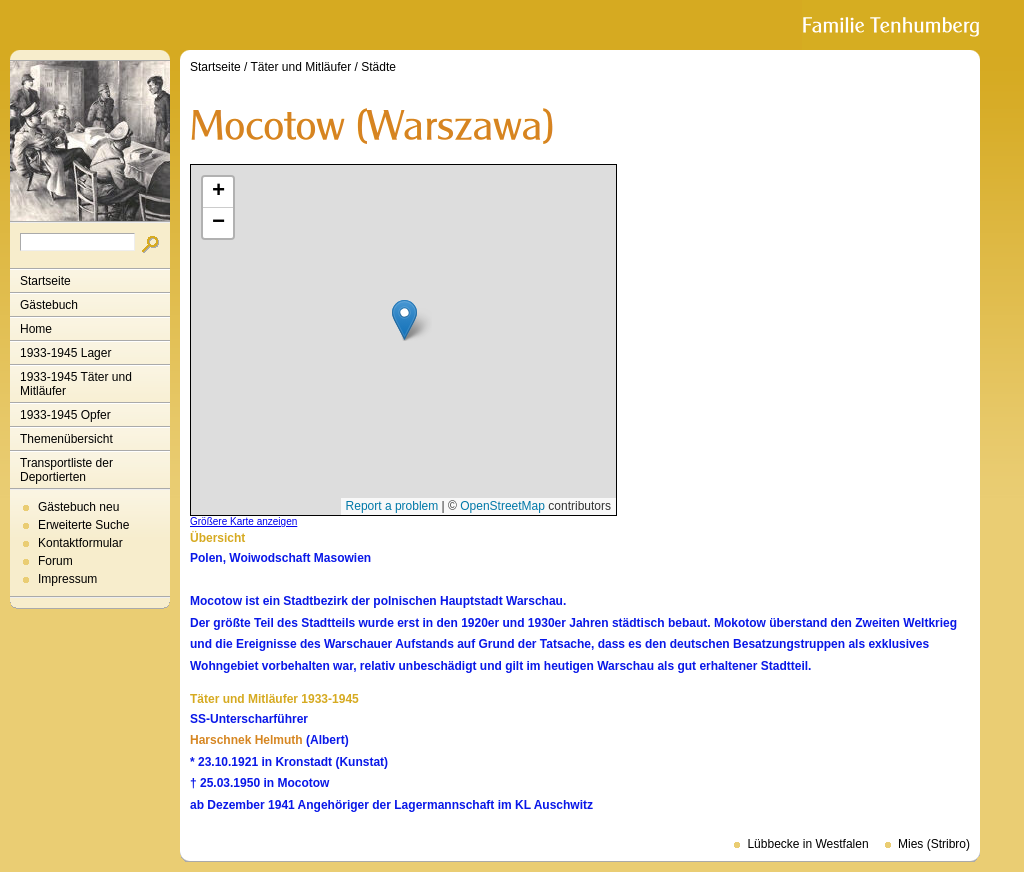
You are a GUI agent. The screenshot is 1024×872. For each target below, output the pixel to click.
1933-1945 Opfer (65, 415)
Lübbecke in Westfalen (807, 844)
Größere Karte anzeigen (243, 521)
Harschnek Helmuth (246, 740)
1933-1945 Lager (65, 353)
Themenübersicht (66, 439)
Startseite (45, 281)
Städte (378, 67)
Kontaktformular (80, 543)
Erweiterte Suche (83, 525)
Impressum (67, 579)
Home (36, 329)
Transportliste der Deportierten (66, 470)
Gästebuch (49, 305)
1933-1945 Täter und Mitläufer (76, 384)
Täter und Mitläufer (301, 67)
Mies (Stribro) (934, 844)
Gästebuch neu (78, 507)
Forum (55, 561)
